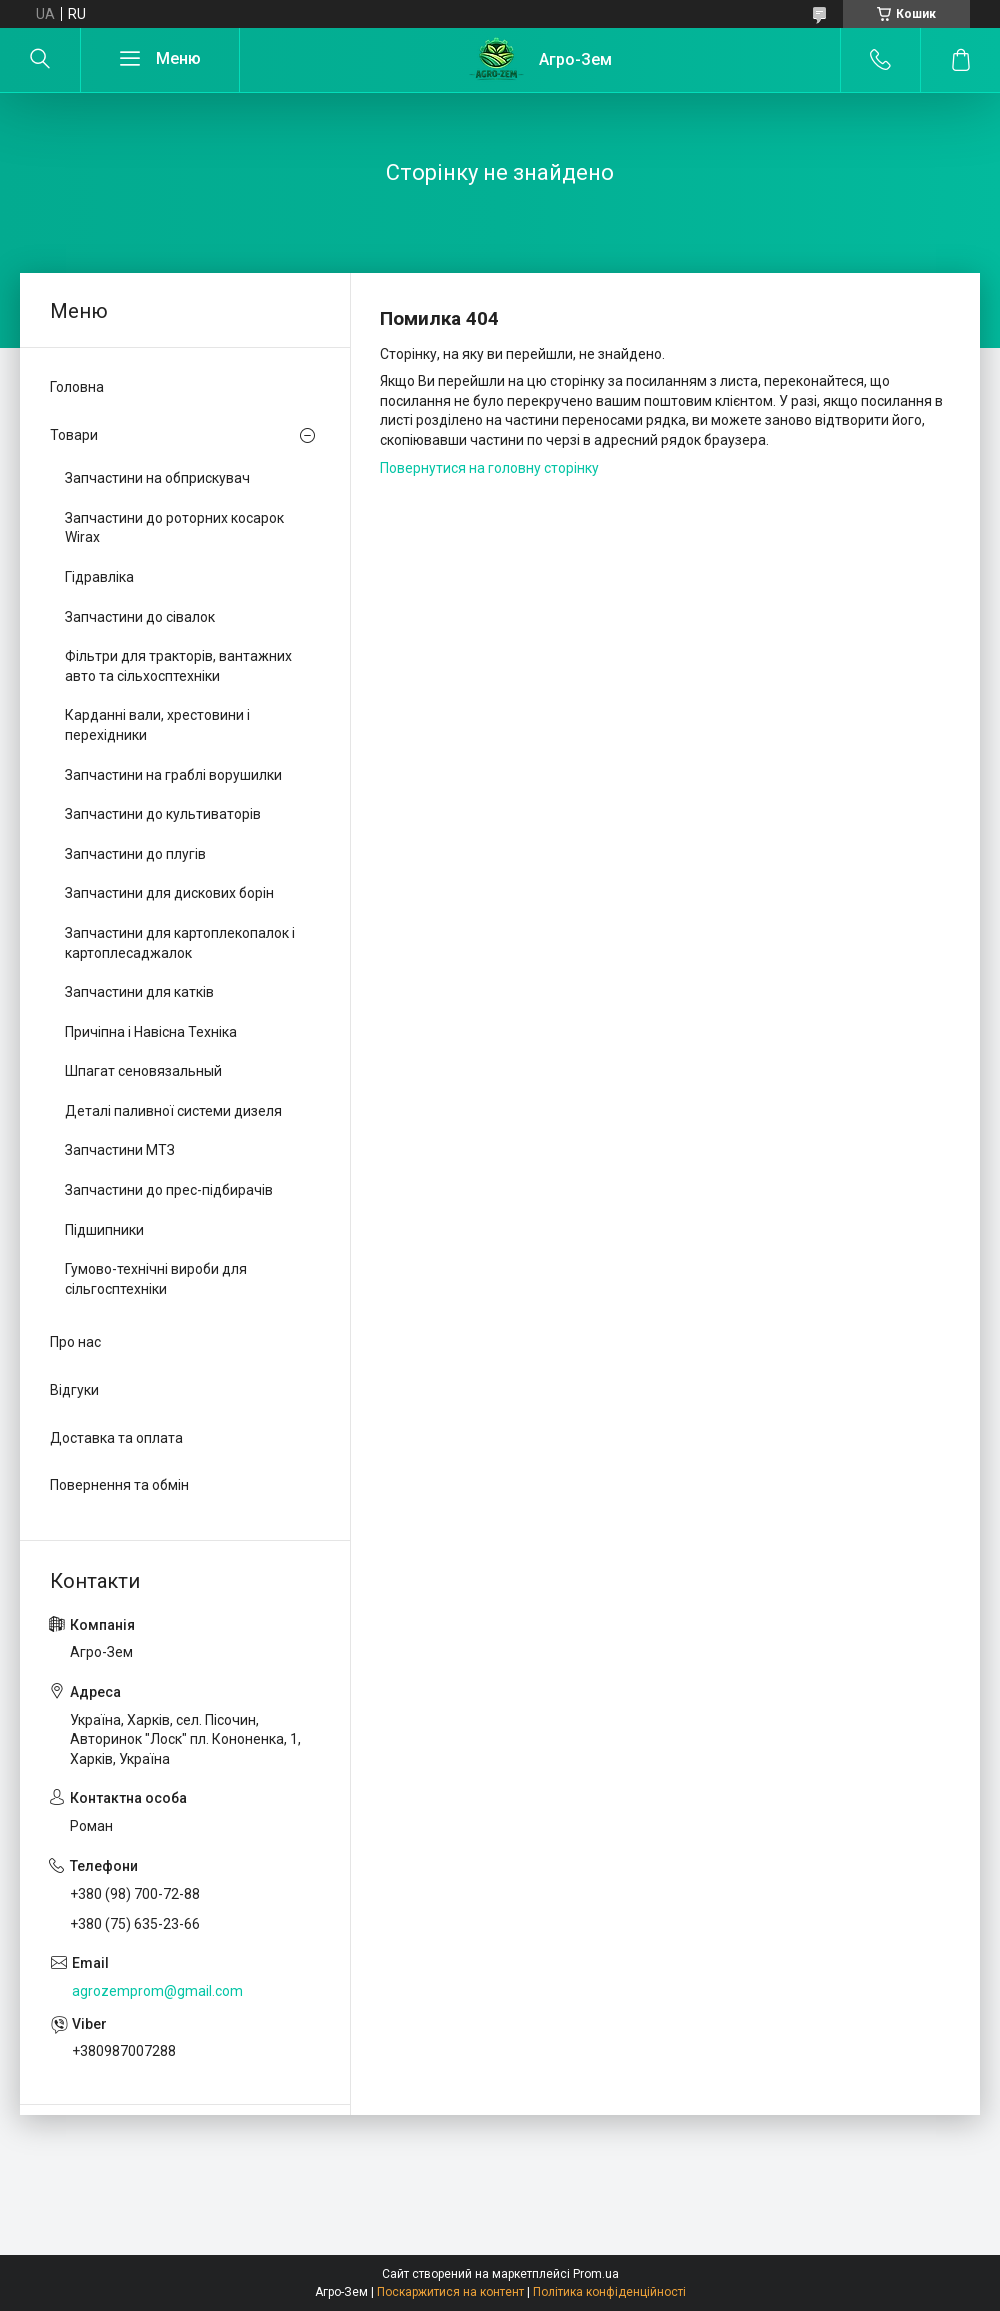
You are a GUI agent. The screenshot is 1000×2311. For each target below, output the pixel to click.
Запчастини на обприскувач (157, 478)
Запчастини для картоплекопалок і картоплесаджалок (180, 943)
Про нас (75, 1342)
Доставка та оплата (116, 1438)
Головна (77, 387)
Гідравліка (99, 577)
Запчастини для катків (139, 992)
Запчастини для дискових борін (169, 893)
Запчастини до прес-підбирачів (169, 1190)
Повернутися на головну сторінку (489, 468)
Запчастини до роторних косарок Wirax (174, 528)
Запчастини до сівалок (140, 617)
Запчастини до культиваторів (163, 814)
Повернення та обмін (119, 1485)
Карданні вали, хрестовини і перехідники (157, 725)
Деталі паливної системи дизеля (173, 1111)
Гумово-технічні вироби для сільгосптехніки (156, 1279)
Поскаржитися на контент (450, 2292)
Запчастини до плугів (135, 854)
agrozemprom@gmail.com (157, 1991)
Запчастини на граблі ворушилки (173, 775)
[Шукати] (40, 60)
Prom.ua (596, 2274)
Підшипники (104, 1230)
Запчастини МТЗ (120, 1150)
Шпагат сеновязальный (143, 1071)
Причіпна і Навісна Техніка (151, 1032)
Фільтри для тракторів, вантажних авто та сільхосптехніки (178, 666)
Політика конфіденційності (609, 2292)
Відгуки (74, 1390)
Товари (74, 435)
